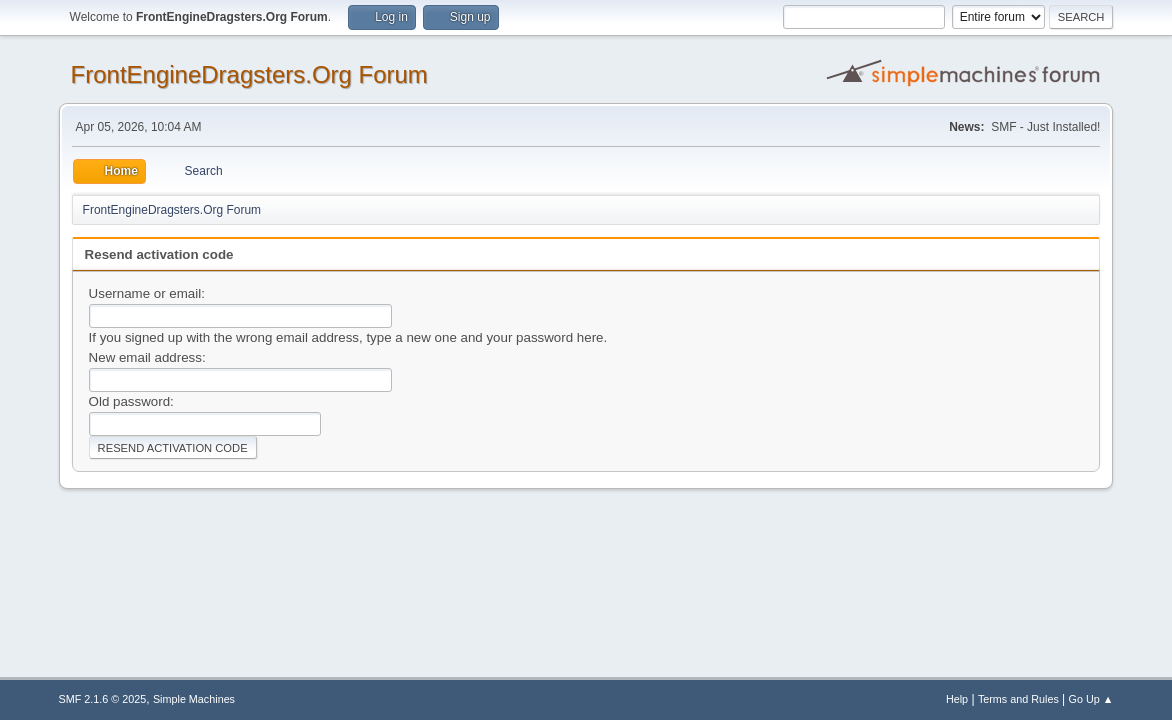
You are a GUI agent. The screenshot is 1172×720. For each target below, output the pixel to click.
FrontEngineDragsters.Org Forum (249, 74)
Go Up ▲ (1091, 699)
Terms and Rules (1018, 699)
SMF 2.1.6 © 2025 (103, 699)
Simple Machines (194, 699)
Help (957, 699)
